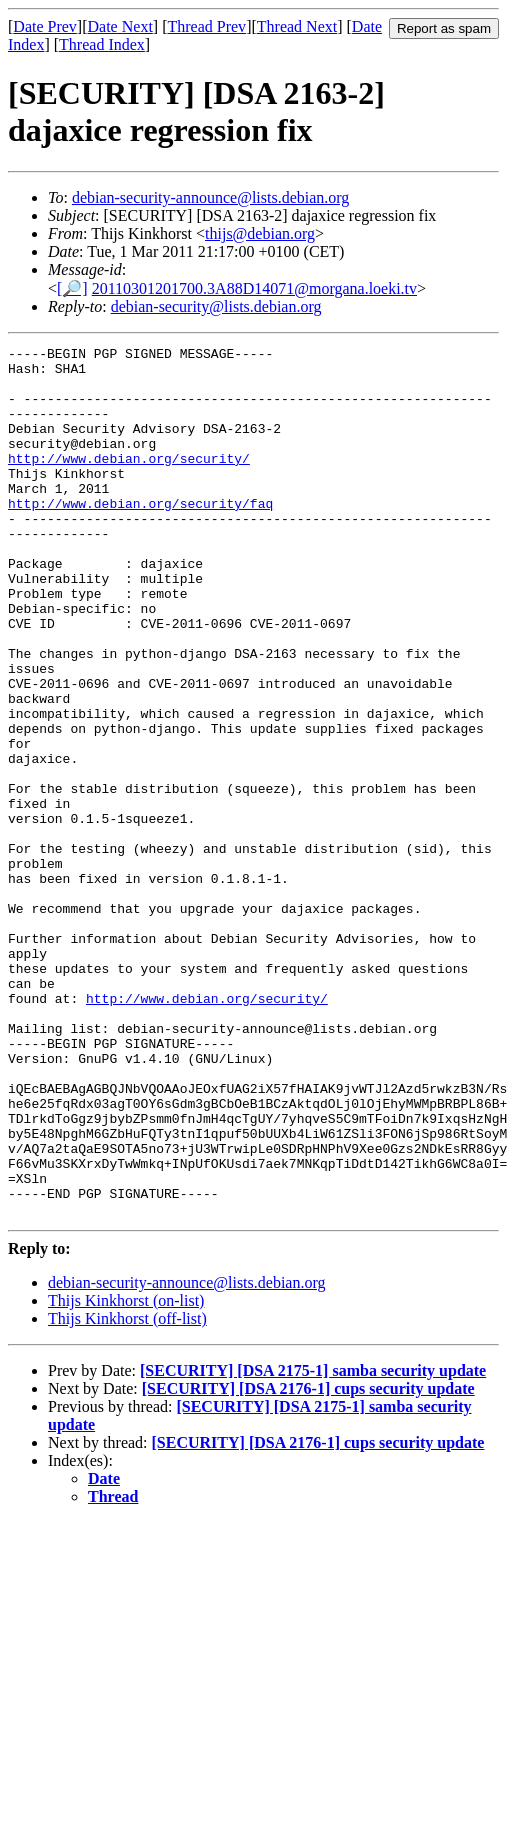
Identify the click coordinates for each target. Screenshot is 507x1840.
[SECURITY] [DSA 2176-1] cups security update (308, 1562)
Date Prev (45, 26)
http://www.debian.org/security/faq (140, 536)
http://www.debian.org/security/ (129, 482)
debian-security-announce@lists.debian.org (210, 197)
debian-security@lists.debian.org (216, 306)
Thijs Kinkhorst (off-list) (127, 1492)
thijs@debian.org (260, 233)
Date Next (120, 26)
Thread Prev (206, 26)
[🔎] (72, 288)
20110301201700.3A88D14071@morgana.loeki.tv (254, 288)
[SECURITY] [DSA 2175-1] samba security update (313, 1544)
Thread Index (102, 44)
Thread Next (297, 26)
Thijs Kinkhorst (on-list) (126, 1474)
